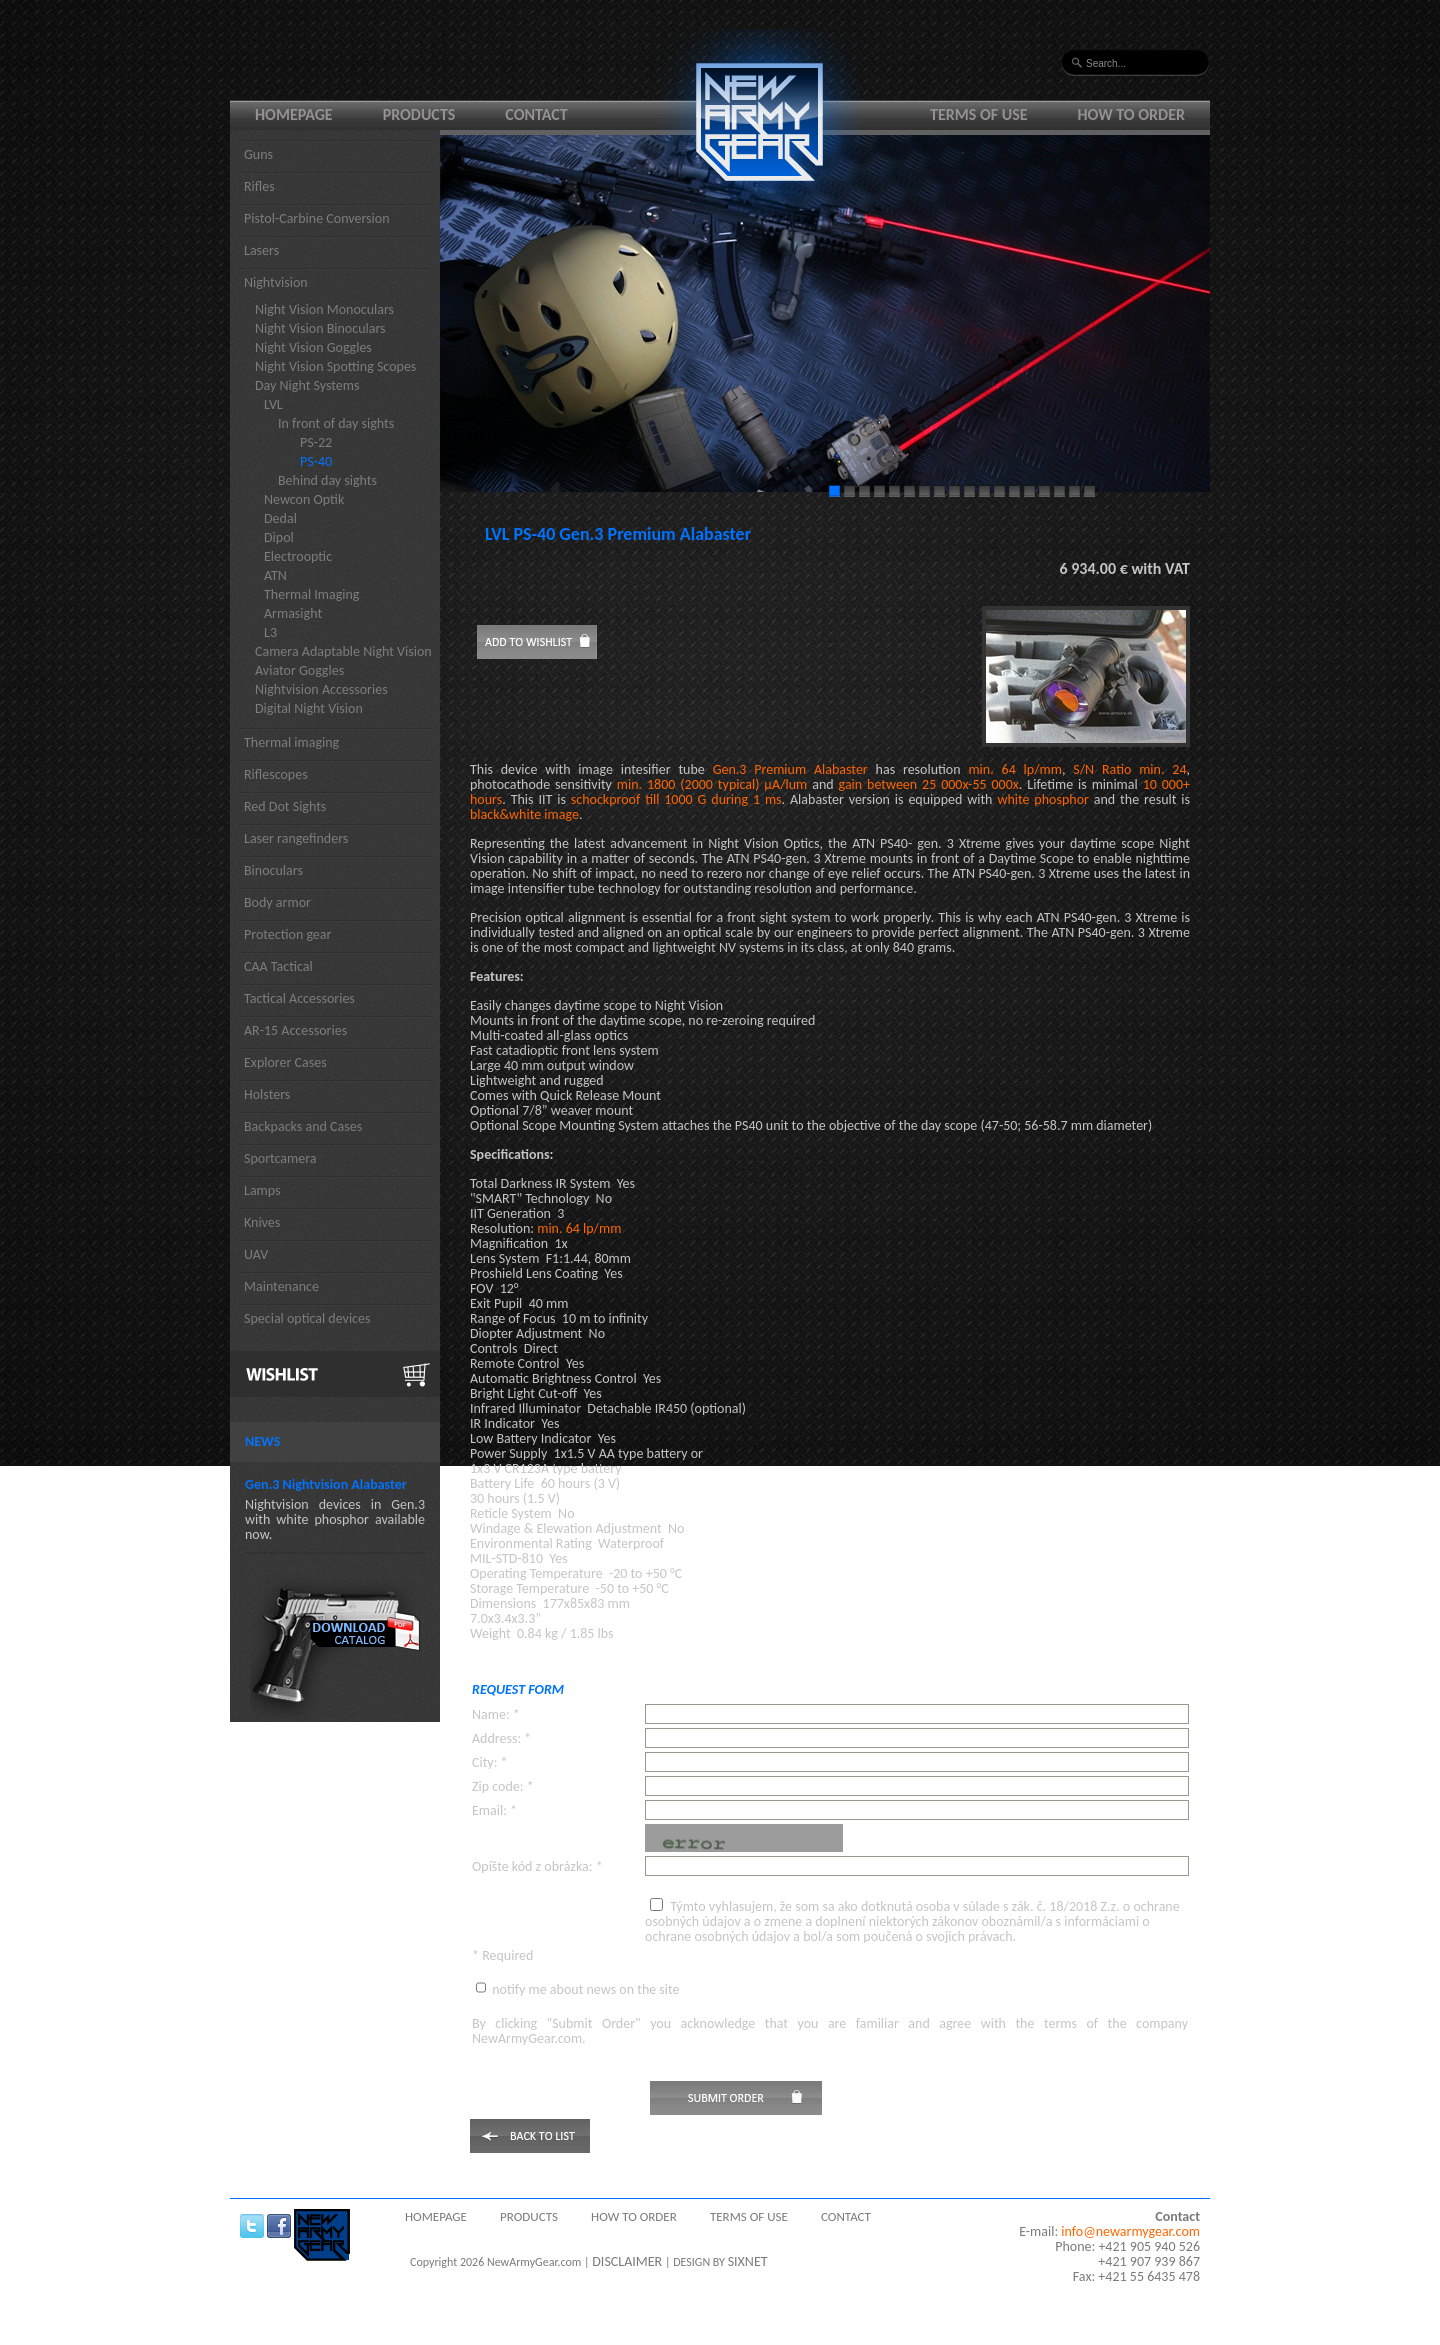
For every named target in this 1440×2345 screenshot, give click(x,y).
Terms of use (979, 114)
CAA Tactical (278, 966)
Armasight (293, 613)
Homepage (294, 114)
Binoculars (273, 870)
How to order (1132, 114)
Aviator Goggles (299, 670)
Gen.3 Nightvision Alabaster (326, 1484)
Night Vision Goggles (313, 347)
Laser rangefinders (296, 838)
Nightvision (276, 282)
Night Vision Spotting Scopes (335, 366)
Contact (536, 114)
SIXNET (748, 2261)
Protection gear (287, 934)
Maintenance (281, 1286)
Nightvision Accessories (321, 689)
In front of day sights (336, 423)
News (262, 1441)
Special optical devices (307, 1318)
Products (419, 114)
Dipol (279, 537)
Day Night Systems (307, 385)
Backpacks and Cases (303, 1126)
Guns (258, 154)
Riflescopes (276, 774)
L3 (270, 632)
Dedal (280, 518)
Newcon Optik (304, 499)
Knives (262, 1222)
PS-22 (316, 442)
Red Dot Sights (285, 806)
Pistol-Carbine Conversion (317, 218)
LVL (273, 404)
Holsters (267, 1094)
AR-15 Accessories (295, 1030)
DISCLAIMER (627, 2261)
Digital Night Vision (309, 708)
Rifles (259, 186)
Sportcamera (280, 1158)
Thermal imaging (291, 742)
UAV (256, 1254)
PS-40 (316, 461)
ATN (275, 575)
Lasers (261, 250)
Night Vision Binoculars (320, 328)
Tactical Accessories (299, 998)
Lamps (262, 1190)
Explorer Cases (285, 1062)
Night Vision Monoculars (324, 309)
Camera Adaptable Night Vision (343, 651)
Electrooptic (298, 556)
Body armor (277, 902)
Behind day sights (327, 480)
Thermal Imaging (311, 594)
